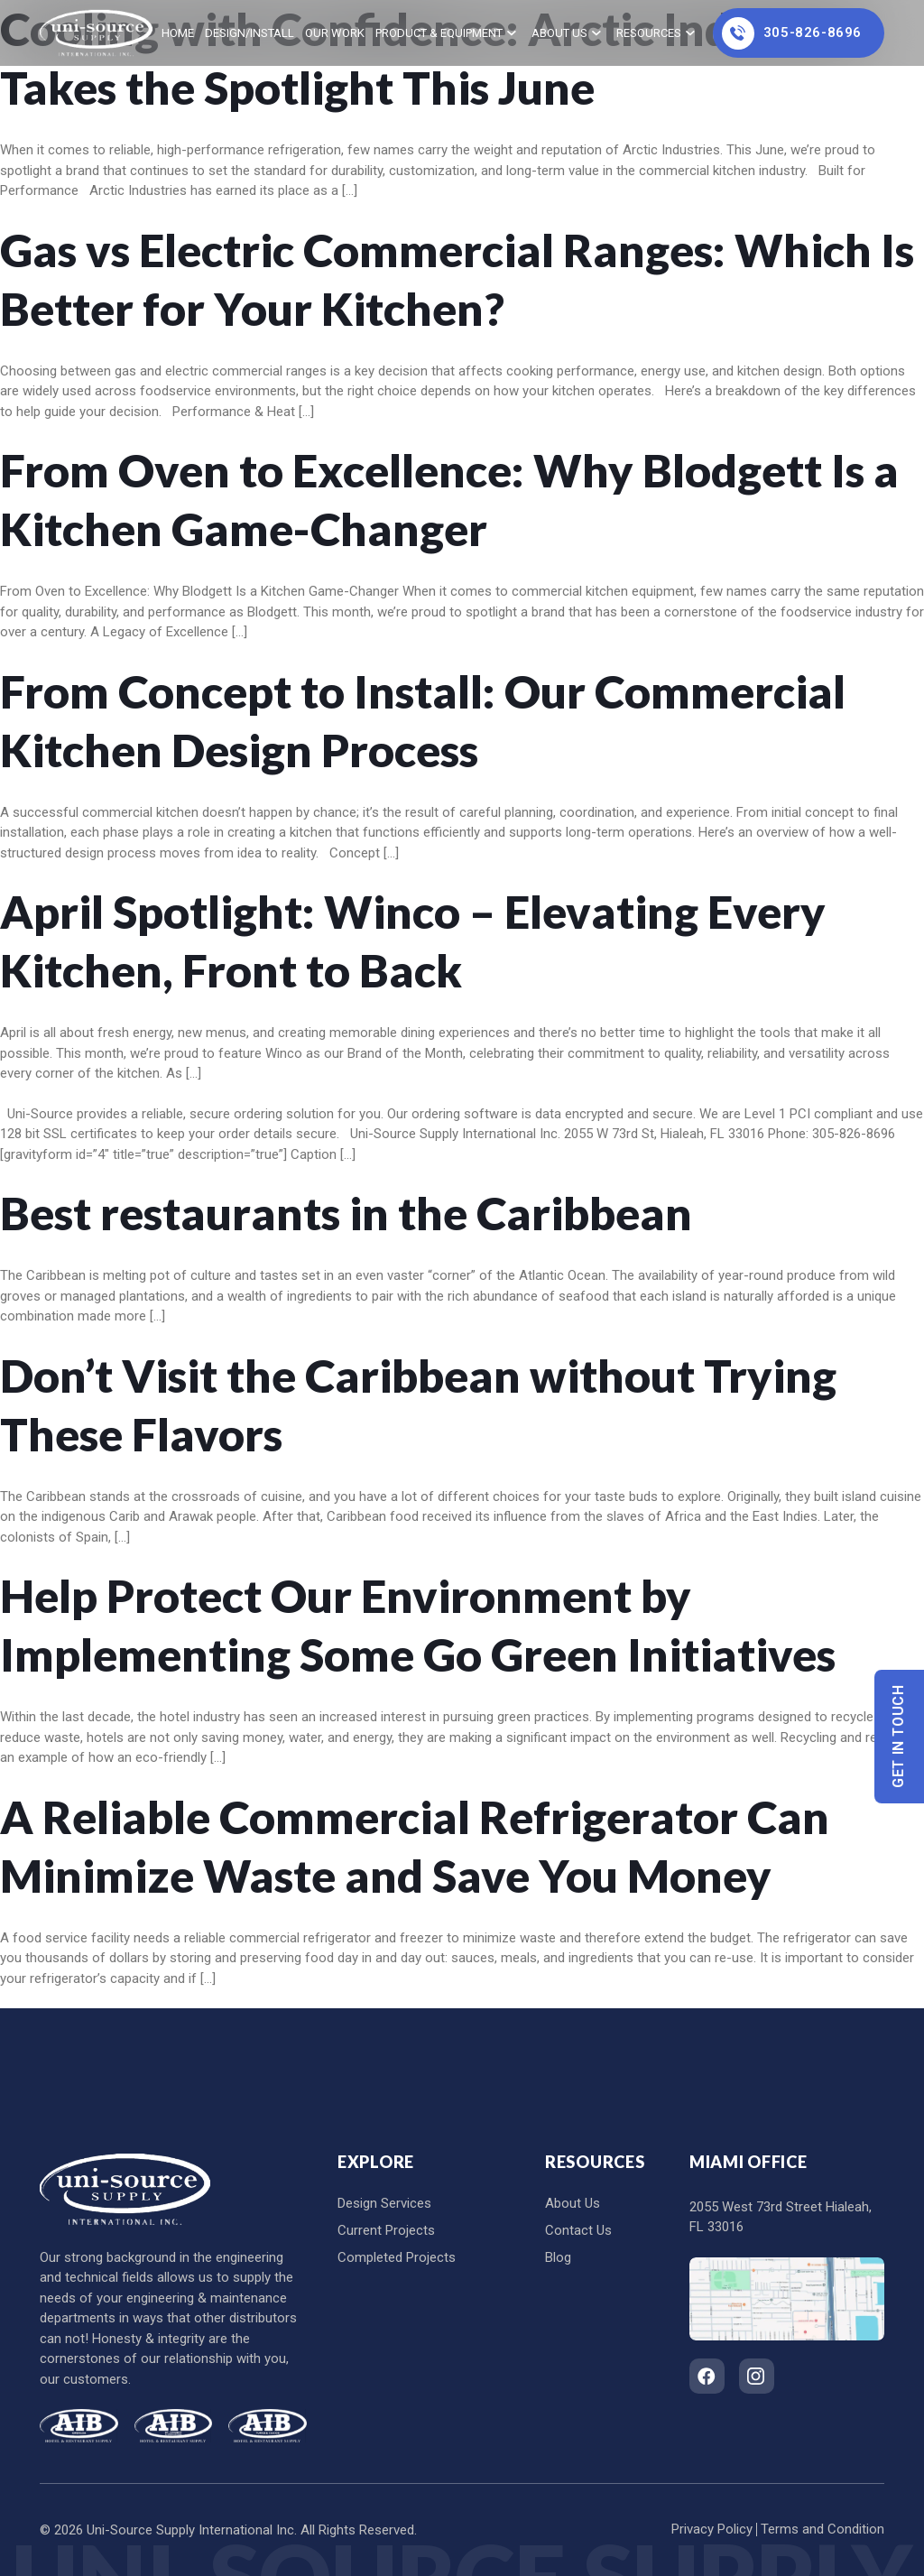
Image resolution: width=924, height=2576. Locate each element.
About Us (559, 33)
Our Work (335, 33)
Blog (558, 2257)
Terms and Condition (822, 2529)
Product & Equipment (439, 33)
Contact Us (578, 2230)
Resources (648, 33)
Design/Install (249, 33)
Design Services (384, 2203)
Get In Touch (899, 1736)
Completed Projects (396, 2257)
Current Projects (386, 2230)
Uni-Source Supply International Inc (190, 2530)
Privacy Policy (712, 2529)
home (178, 33)
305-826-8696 (792, 33)
